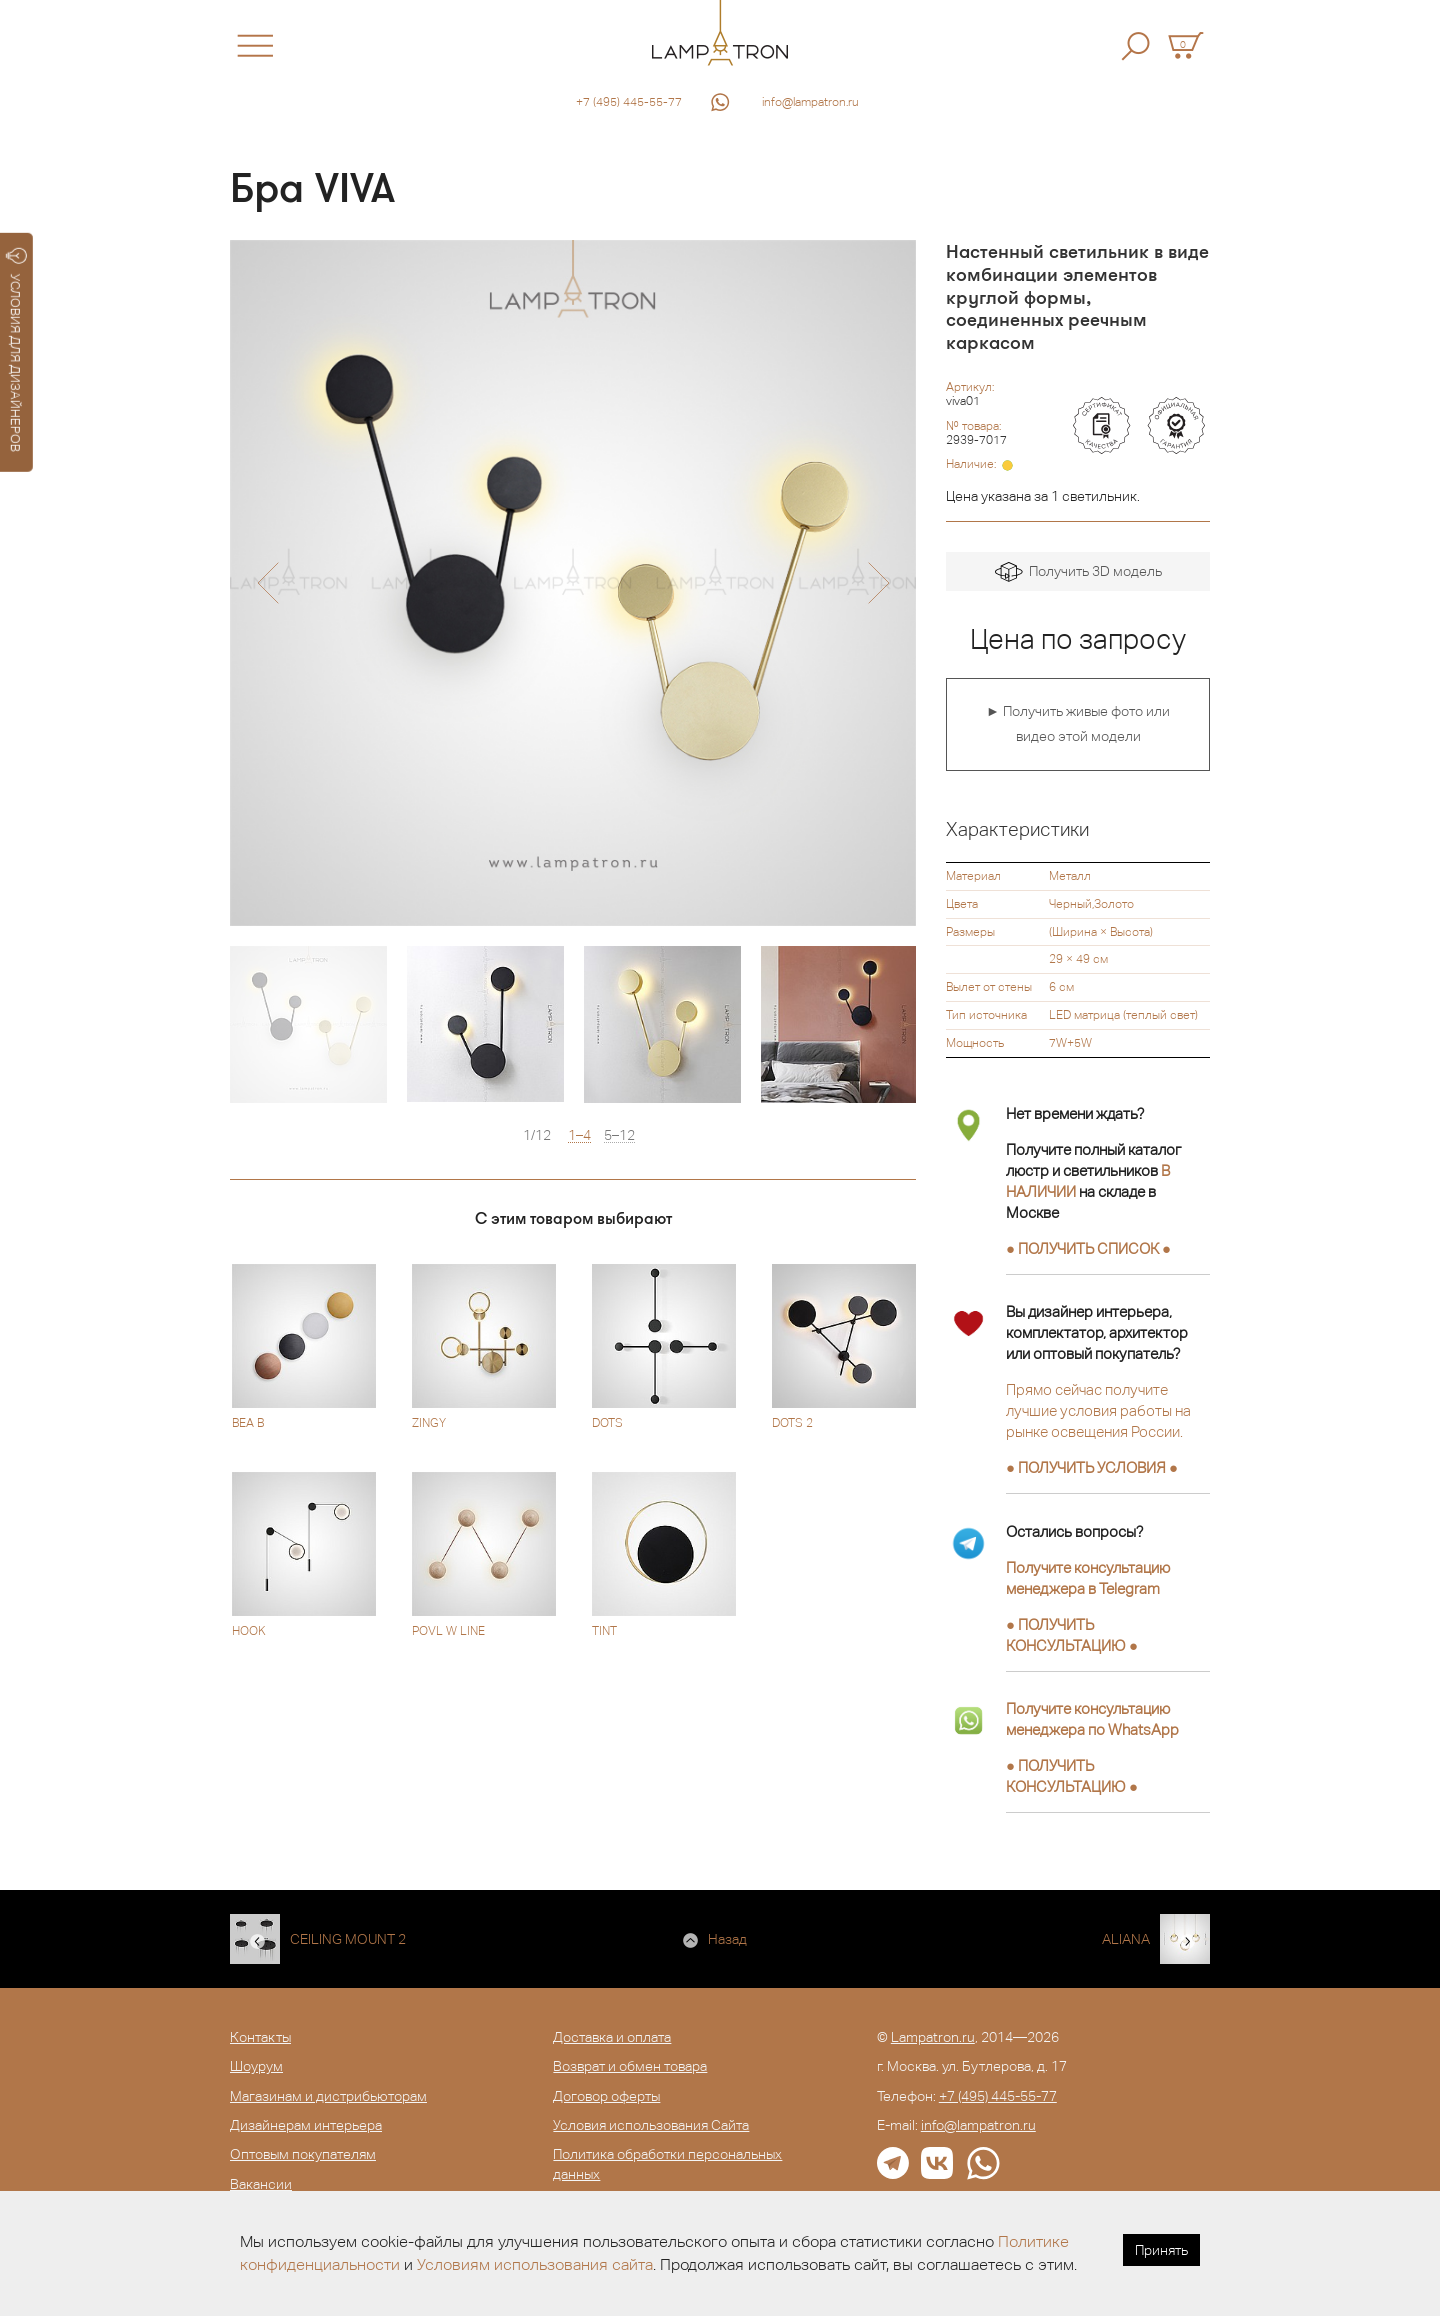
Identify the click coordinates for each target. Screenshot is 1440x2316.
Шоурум (256, 2066)
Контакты (260, 2037)
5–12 (619, 1135)
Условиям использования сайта (535, 2264)
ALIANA (1126, 1939)
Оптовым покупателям (303, 2154)
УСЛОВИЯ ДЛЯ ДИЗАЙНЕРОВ (16, 350)
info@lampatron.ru (810, 102)
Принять (1161, 2250)
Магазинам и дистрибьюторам (328, 2096)
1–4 (579, 1135)
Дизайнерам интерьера (306, 2125)
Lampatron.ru (933, 2037)
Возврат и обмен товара (630, 2066)
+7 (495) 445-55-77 (629, 102)
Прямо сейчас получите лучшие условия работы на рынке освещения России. (1098, 1410)
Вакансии (261, 2184)
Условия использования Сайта (651, 2125)
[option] (573, 583)
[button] (267, 583)
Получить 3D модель (1078, 572)
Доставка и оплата (612, 2037)
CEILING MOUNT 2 (348, 1939)
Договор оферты (606, 2096)
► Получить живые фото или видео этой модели (1078, 724)
